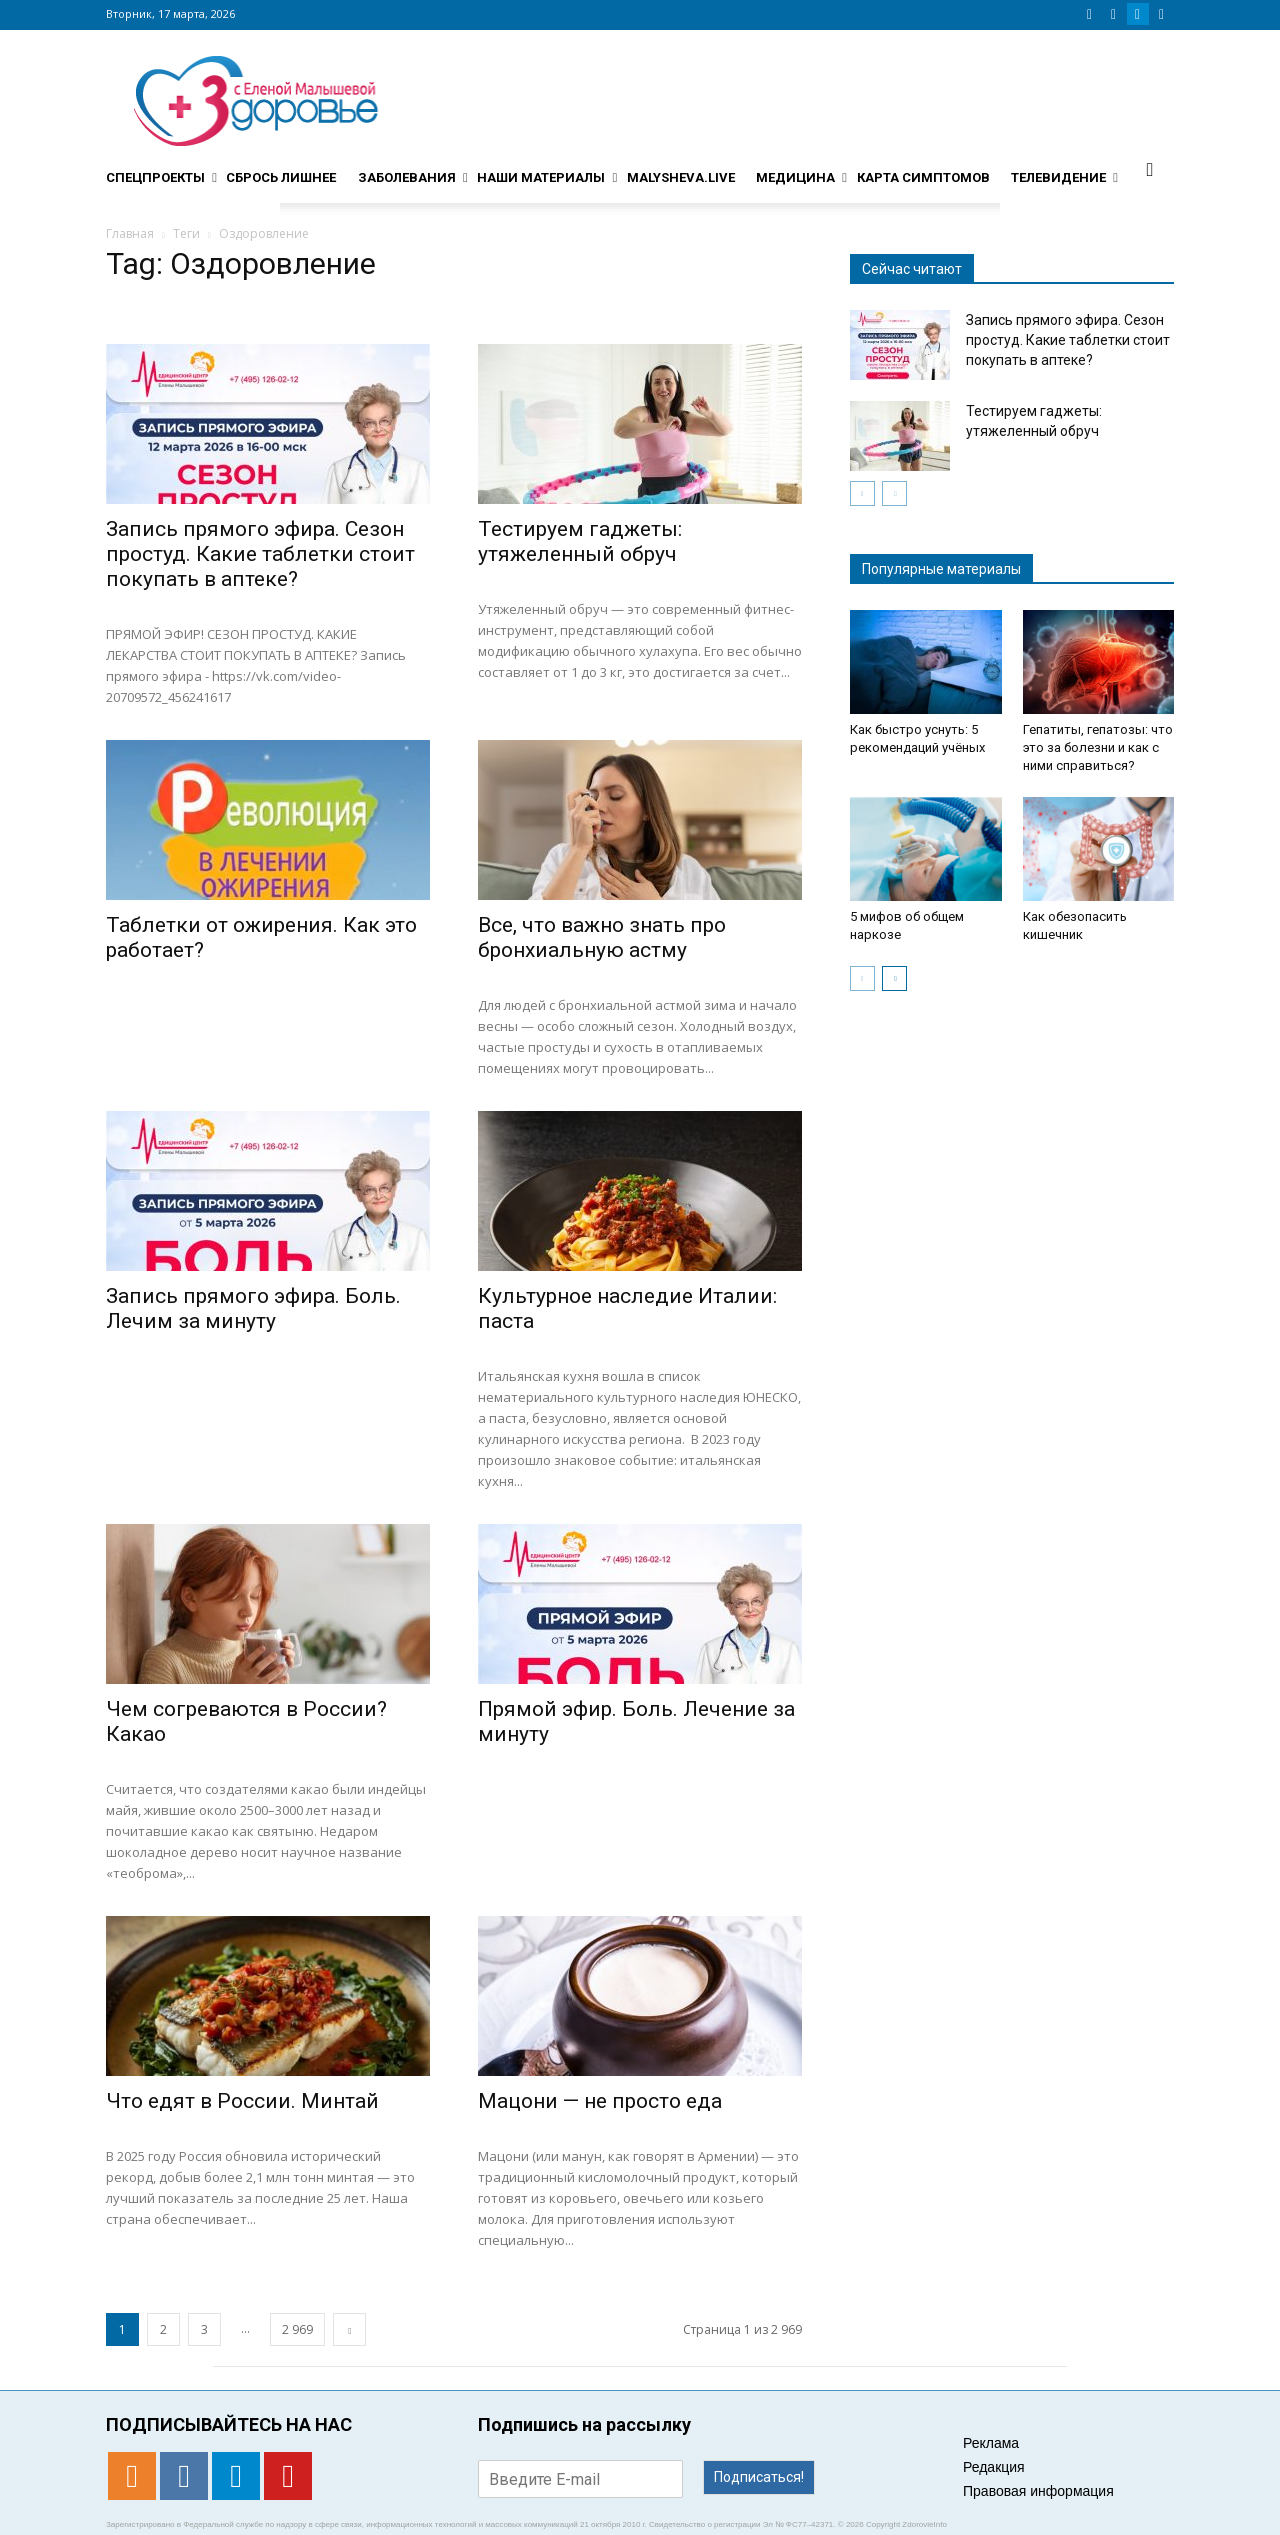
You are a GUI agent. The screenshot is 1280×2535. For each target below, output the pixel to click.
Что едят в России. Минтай (242, 2101)
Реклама (991, 2443)
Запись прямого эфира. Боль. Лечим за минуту (253, 1308)
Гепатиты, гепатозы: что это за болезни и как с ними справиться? (1098, 747)
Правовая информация (1038, 2491)
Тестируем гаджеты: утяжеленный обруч (580, 541)
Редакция (994, 2467)
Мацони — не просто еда (600, 2101)
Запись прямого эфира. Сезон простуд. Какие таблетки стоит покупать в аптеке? (260, 554)
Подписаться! (759, 2477)
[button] (1150, 169)
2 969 (297, 2329)
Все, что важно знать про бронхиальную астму (602, 937)
